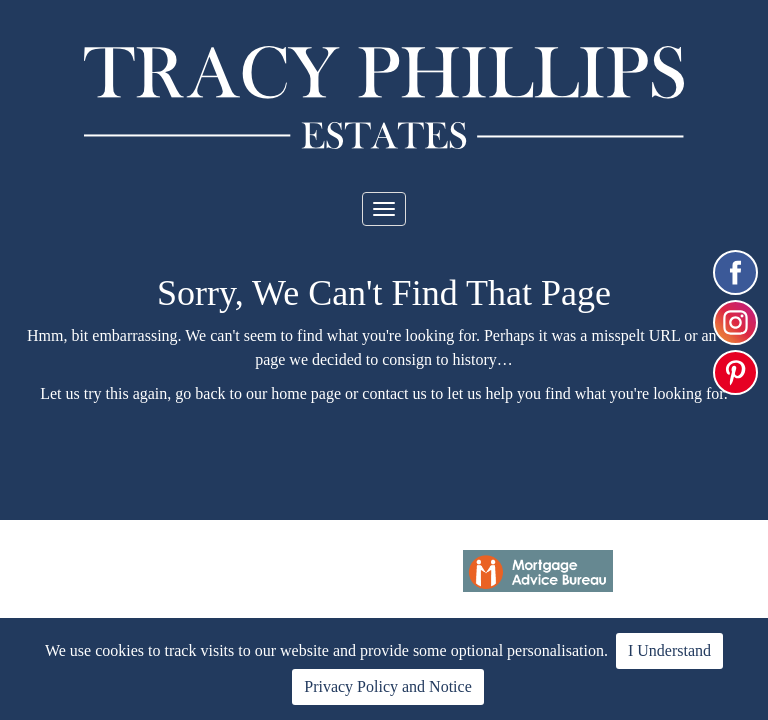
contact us (394, 393)
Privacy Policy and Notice (388, 686)
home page (306, 393)
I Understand (669, 650)
